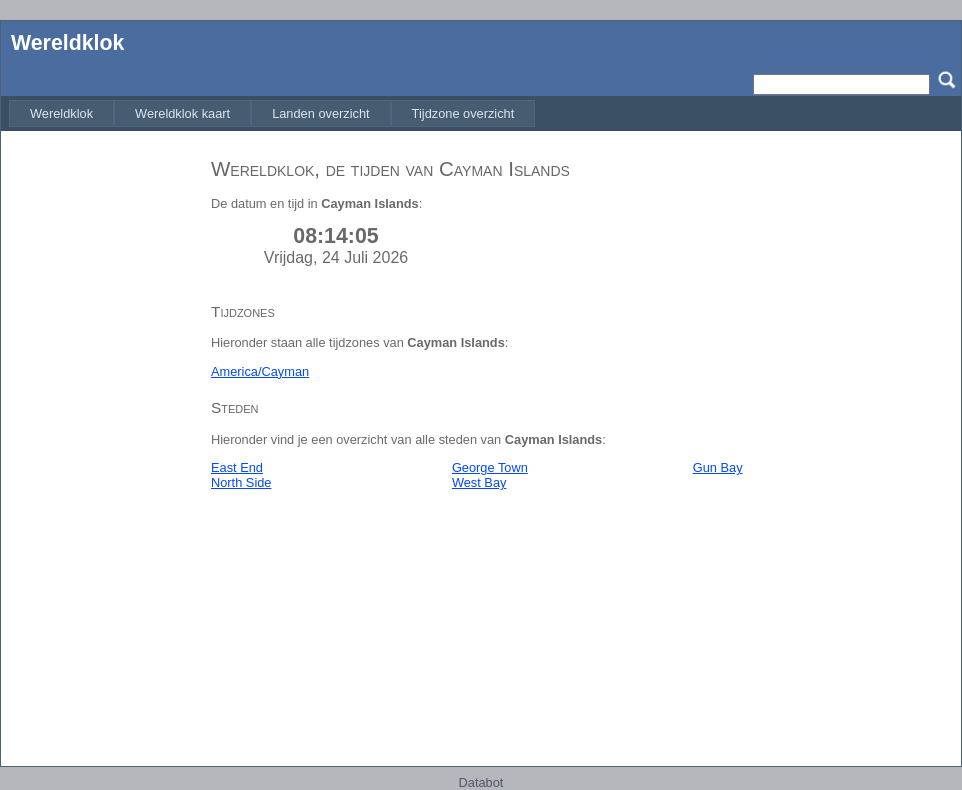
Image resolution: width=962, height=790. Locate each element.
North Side (241, 482)
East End (237, 467)
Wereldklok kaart (182, 113)
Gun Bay (718, 467)
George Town (490, 467)
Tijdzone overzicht (463, 113)
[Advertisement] (101, 443)
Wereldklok (67, 43)
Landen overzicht (320, 113)
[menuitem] (61, 113)
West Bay (479, 482)
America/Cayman (260, 371)
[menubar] (272, 113)
